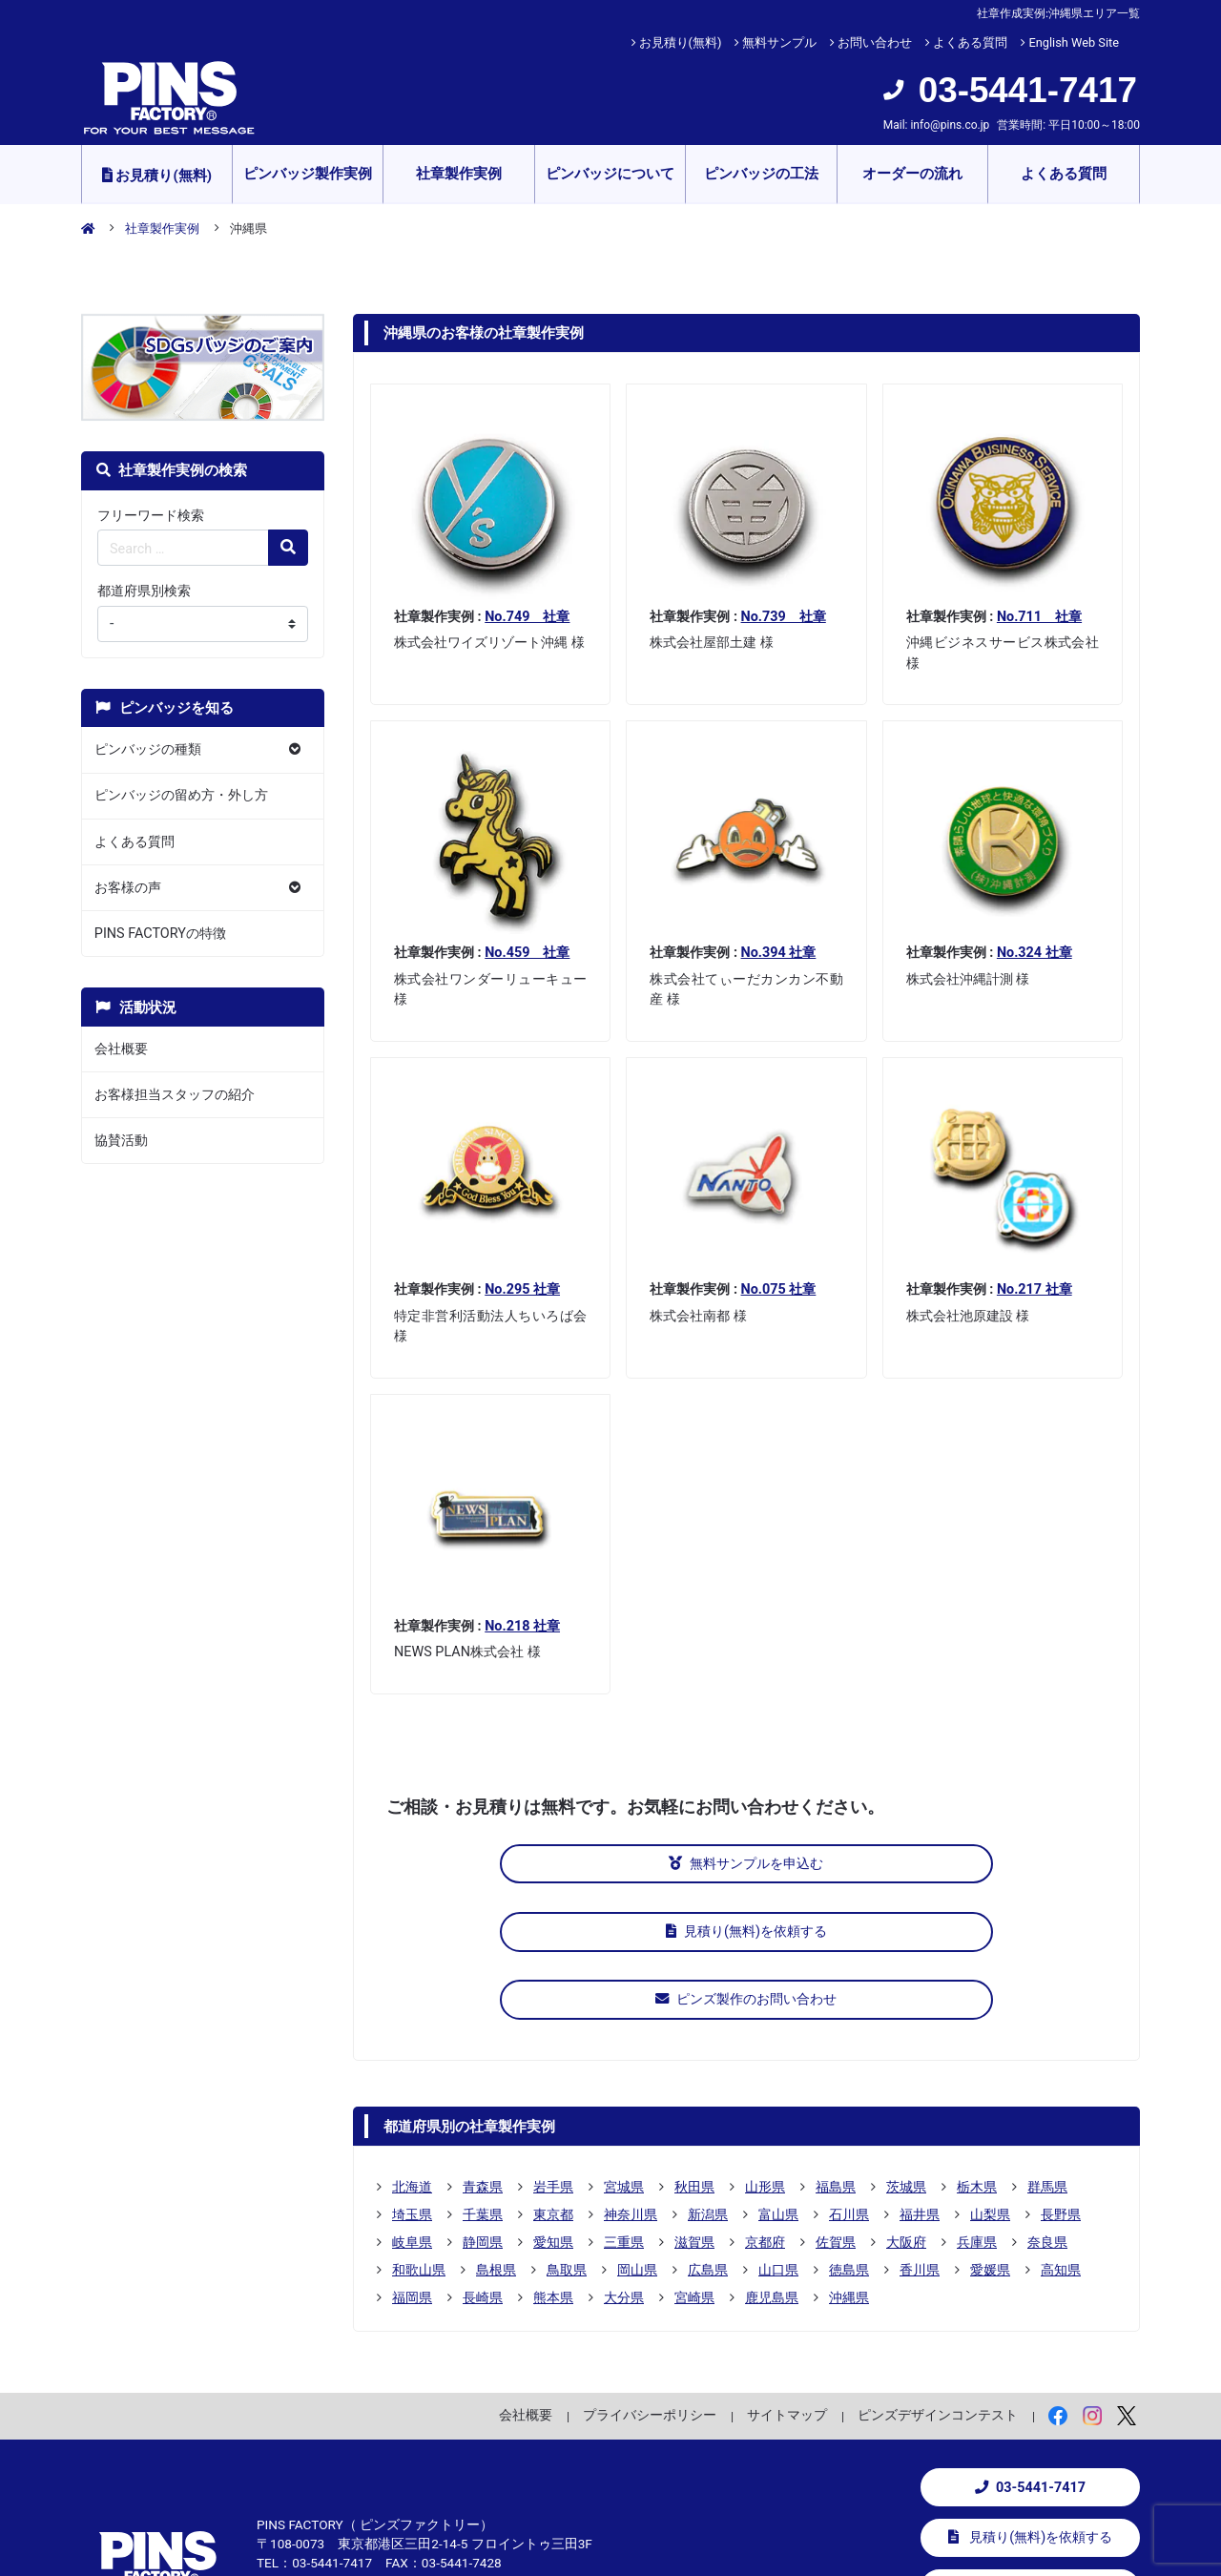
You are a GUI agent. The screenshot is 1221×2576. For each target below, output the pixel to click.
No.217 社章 (1034, 1289)
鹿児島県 (771, 2154)
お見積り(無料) (680, 42)
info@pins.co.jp (949, 125)
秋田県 (694, 2043)
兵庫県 (977, 2099)
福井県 (920, 2071)
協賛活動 (121, 1140)
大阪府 (906, 2099)
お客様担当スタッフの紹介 (174, 1095)
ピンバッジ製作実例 (307, 173)
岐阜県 (412, 2099)
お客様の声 (127, 888)
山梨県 (990, 2071)
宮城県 (624, 2043)
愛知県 (553, 2099)
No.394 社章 (779, 953)
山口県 (778, 2126)
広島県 (708, 2126)
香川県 (920, 2126)
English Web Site (1073, 42)
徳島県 (849, 2126)
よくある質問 (970, 42)
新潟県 (708, 2071)
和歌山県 (418, 2126)
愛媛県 (990, 2126)
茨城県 (906, 2043)
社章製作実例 (459, 173)
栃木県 (977, 2043)
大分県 (624, 2154)
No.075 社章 (779, 1289)
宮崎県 (694, 2154)
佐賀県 (836, 2099)
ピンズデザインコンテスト (938, 2271)
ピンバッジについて (610, 173)
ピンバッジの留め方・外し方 (181, 795)
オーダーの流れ (912, 173)
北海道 (412, 2043)
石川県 (849, 2071)
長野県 (1061, 2071)
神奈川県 (630, 2071)
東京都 (553, 2071)
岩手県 (553, 2043)
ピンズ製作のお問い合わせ (986, 1864)
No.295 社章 (522, 1289)
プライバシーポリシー (649, 2271)
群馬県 (1047, 2043)
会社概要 (121, 1049)
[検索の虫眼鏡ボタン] (288, 548)
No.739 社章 (783, 617)
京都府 (765, 2099)
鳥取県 (567, 2126)
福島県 (836, 2043)
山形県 (765, 2043)
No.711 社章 (1039, 617)
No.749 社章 (527, 617)
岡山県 (637, 2126)
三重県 (624, 2099)
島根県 (496, 2126)
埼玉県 (412, 2071)
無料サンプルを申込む (506, 1864)
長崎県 (483, 2154)
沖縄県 (849, 2154)
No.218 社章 (522, 1626)
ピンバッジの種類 (147, 749)
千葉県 (483, 2071)
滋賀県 (694, 2099)
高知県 (1061, 2126)
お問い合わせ (875, 42)
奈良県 (1047, 2099)
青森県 (483, 2043)
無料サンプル (779, 42)
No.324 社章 (1034, 953)
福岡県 (412, 2154)
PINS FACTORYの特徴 (160, 933)
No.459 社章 (527, 953)
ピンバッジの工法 (761, 173)
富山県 (778, 2071)
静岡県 (483, 2099)
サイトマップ (787, 2271)
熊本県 (553, 2154)
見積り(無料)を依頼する (746, 1864)
